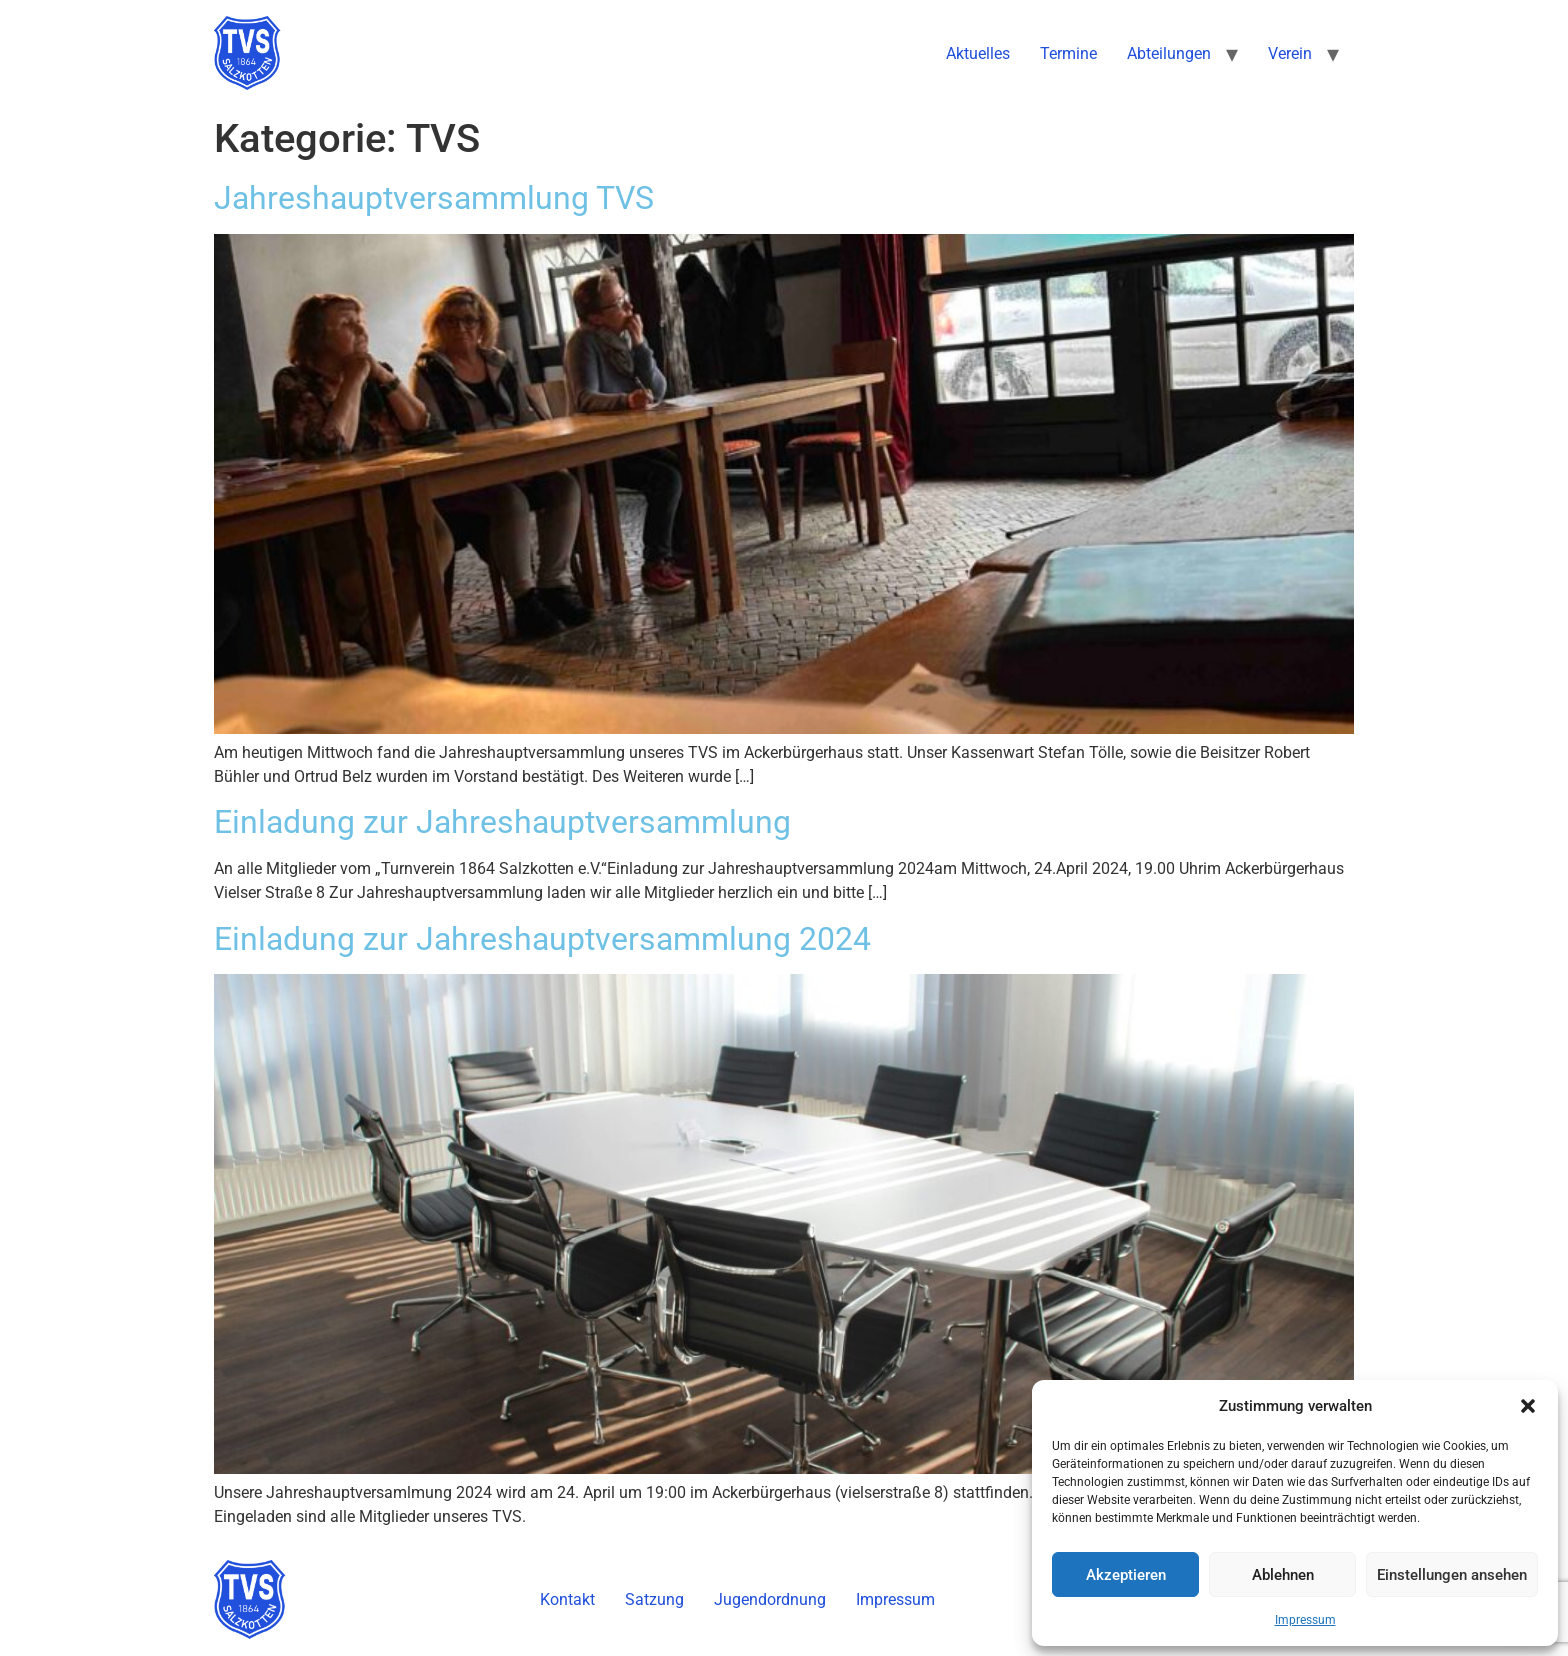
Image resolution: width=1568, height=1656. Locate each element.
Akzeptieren (1126, 1575)
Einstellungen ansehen (1452, 1575)
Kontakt (567, 1599)
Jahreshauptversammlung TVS (434, 198)
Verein (1290, 53)
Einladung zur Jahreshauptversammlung (502, 822)
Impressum (1305, 1620)
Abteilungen (1169, 53)
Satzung (654, 1599)
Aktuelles (978, 53)
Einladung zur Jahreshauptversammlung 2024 (542, 939)
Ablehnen (1283, 1575)
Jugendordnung (770, 1599)
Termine (1068, 53)
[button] (1528, 1406)
